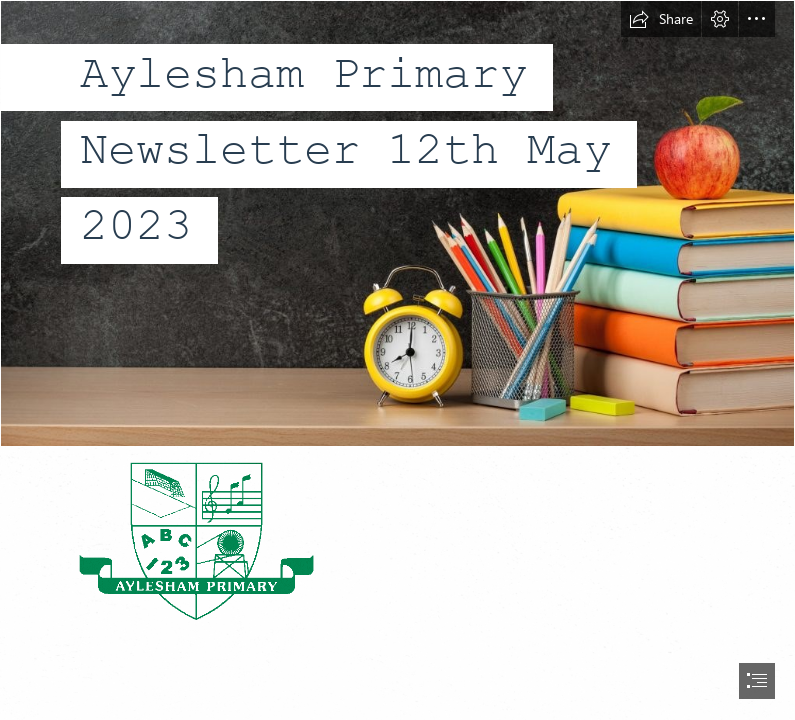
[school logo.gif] (195, 539)
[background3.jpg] (397, 223)
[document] (397, 360)
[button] (661, 19)
